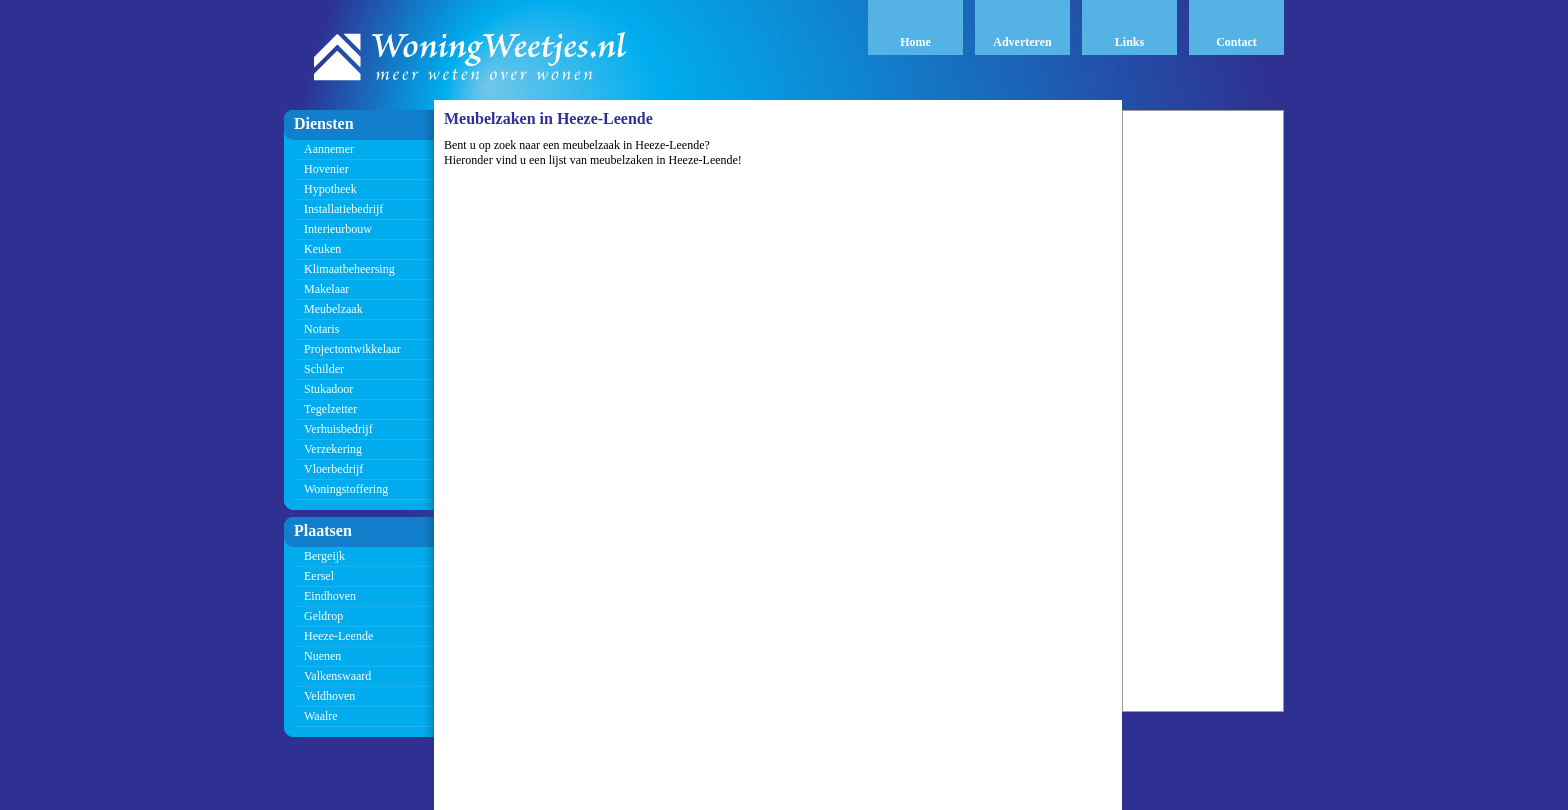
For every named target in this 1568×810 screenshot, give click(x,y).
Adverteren (1022, 42)
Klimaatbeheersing (349, 269)
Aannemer (329, 149)
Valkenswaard (337, 676)
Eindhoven (330, 596)
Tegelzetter (330, 409)
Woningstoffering (346, 489)
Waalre (321, 716)
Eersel (319, 576)
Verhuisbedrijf (338, 429)
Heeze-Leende (338, 636)
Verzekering (333, 449)
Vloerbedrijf (333, 469)
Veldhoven (329, 696)
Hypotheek (330, 189)
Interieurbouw (338, 229)
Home (915, 42)
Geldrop (323, 616)
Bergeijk (324, 556)
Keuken (322, 249)
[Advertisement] (1203, 411)
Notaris (321, 329)
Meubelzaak (333, 309)
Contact (1236, 42)
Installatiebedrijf (343, 209)
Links (1129, 42)
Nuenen (322, 656)
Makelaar (326, 289)
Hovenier (326, 169)
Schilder (324, 369)
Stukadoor (328, 389)
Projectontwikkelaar (352, 349)
